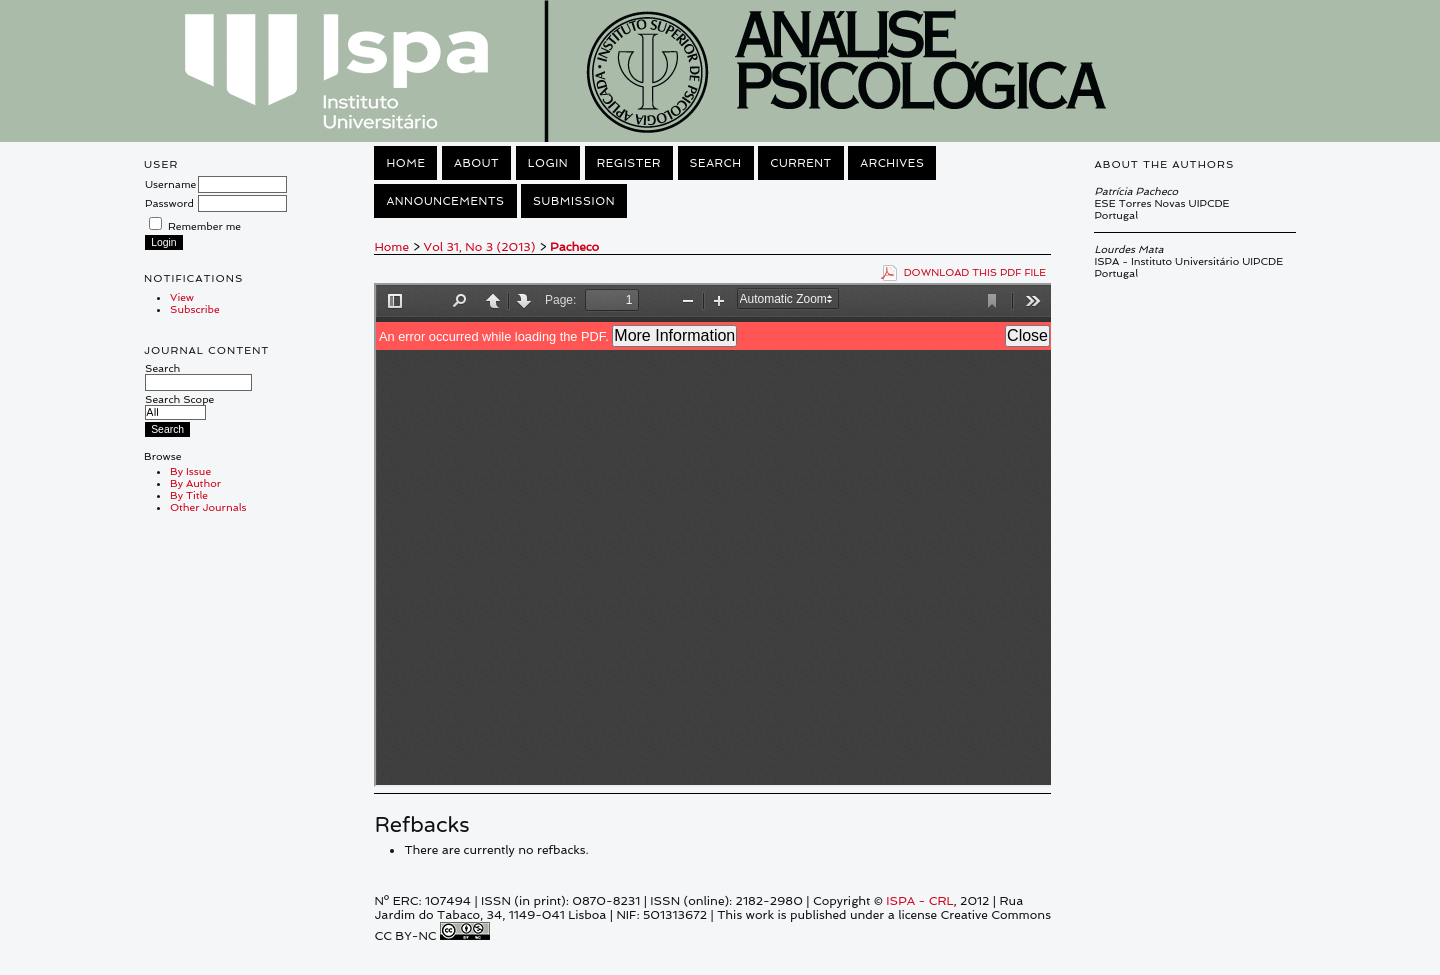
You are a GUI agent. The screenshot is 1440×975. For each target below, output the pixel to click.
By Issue (190, 471)
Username (170, 184)
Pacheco (574, 247)
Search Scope (179, 405)
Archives (892, 163)
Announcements (445, 201)
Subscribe (195, 309)
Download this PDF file (975, 272)
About (476, 163)
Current (801, 163)
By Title (189, 495)
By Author (195, 483)
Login (548, 163)
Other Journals (208, 507)
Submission (574, 201)
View (182, 297)
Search (198, 375)
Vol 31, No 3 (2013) (480, 247)
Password (169, 203)
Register (629, 163)
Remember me (204, 226)
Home (405, 163)
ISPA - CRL (919, 901)
